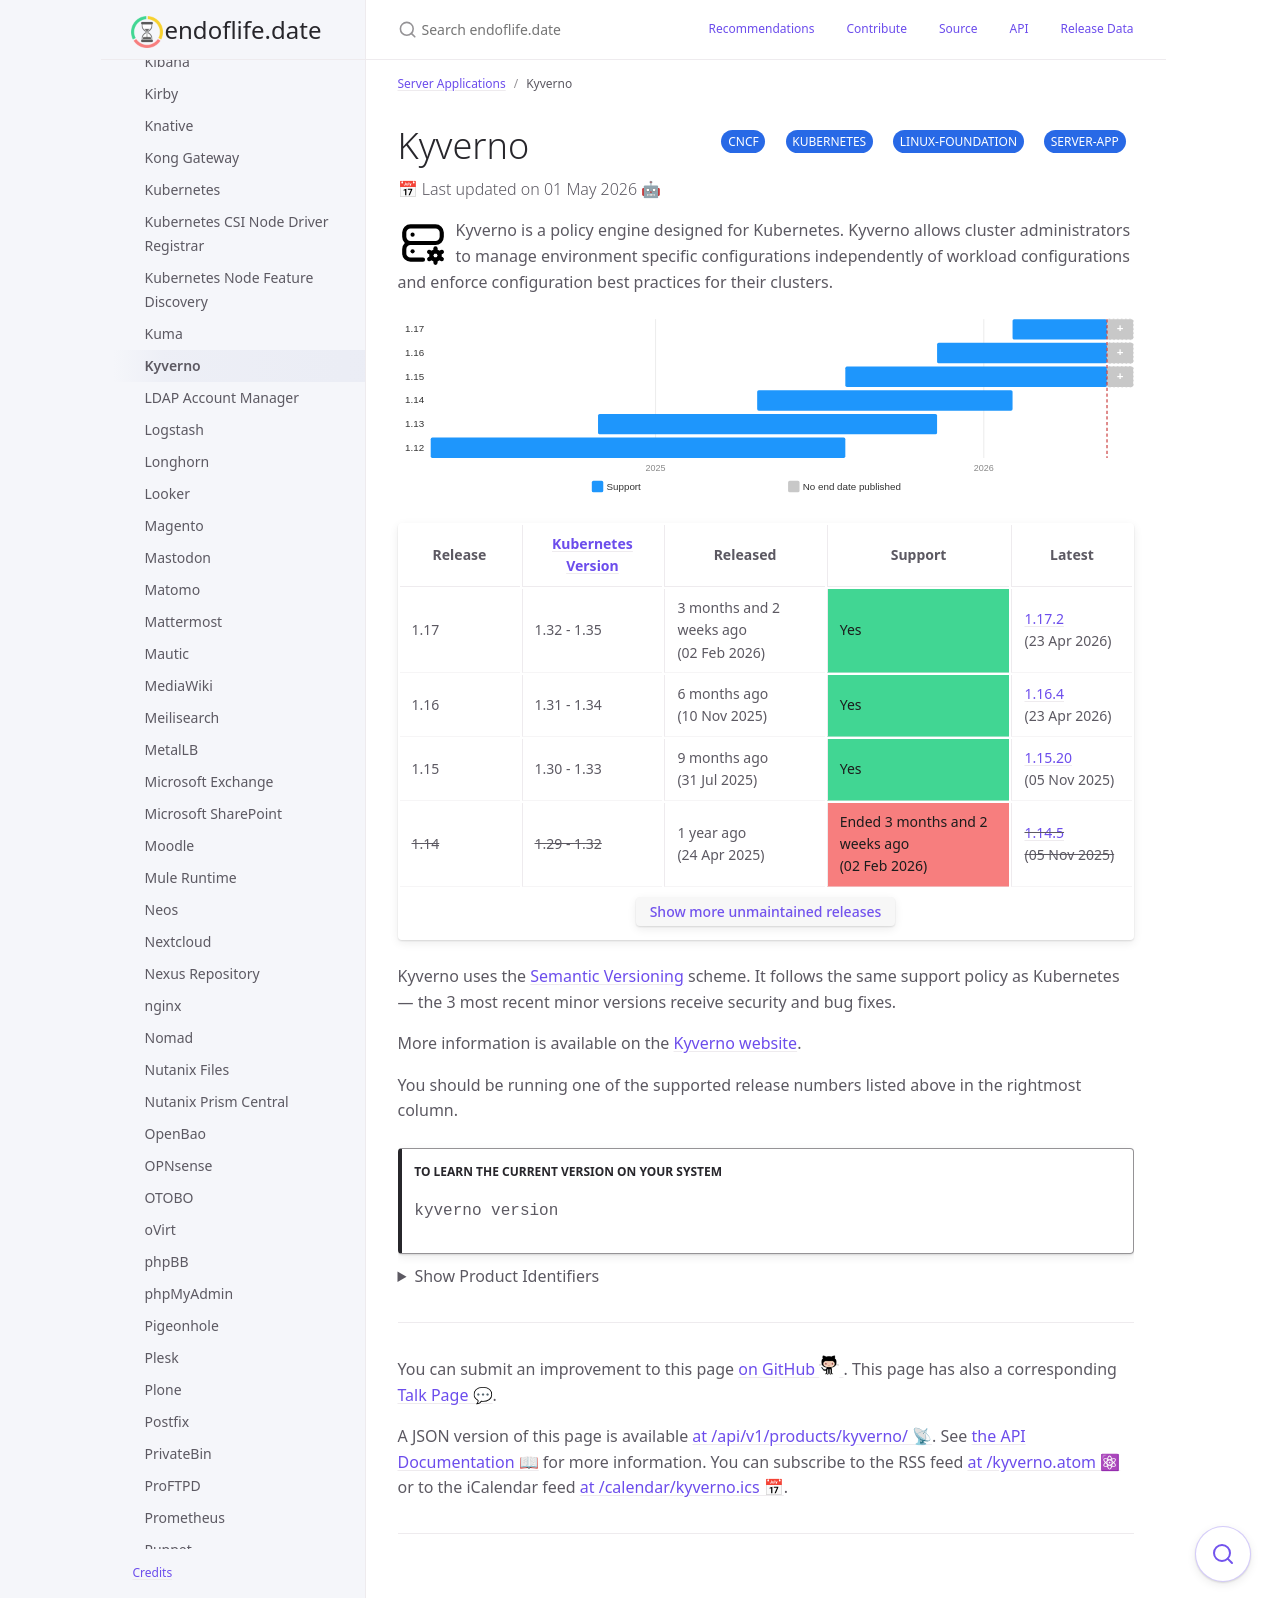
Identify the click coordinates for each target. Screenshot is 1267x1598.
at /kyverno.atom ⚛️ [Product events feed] (1043, 1462)
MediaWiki (179, 685)
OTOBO (169, 1197)
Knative (169, 125)
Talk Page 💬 (445, 1395)
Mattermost (184, 621)
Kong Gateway (192, 157)
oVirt (160, 1229)
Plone (163, 1389)
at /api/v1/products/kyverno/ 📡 (812, 1436)
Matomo (173, 589)
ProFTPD (173, 1485)
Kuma (164, 333)
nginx (163, 1005)
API (1018, 28)
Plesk (162, 1357)
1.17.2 (1044, 618)
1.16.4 (1044, 693)
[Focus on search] (1223, 1554)
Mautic (167, 653)
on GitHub (790, 1369)
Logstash (174, 429)
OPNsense (179, 1165)
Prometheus (185, 1517)
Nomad (169, 1037)
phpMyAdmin (189, 1293)
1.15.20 (1048, 757)
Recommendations (762, 28)
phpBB (167, 1261)
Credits (153, 1572)
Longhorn (177, 461)
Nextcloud (178, 941)
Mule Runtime (191, 877)
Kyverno (173, 365)
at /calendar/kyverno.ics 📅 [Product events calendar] (682, 1487)
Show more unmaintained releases (766, 911)
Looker (167, 493)
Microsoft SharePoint (214, 813)
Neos (162, 909)
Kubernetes (183, 189)
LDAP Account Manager (222, 397)
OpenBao (176, 1133)
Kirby (162, 93)
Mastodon (178, 557)
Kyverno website (736, 1043)
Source (958, 28)
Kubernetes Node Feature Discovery (229, 289)
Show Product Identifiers (506, 1276)
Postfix (167, 1421)
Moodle (170, 845)
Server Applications (452, 83)
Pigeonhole (182, 1325)
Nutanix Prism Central (217, 1101)
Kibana (167, 61)
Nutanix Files (187, 1069)
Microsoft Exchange (209, 781)
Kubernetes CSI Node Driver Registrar (237, 233)
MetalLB (172, 749)
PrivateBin (178, 1453)
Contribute (876, 28)
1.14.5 (1044, 832)
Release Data (1096, 28)
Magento (174, 525)
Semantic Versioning (607, 976)
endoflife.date (243, 29)
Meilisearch (182, 717)
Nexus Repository (202, 973)
